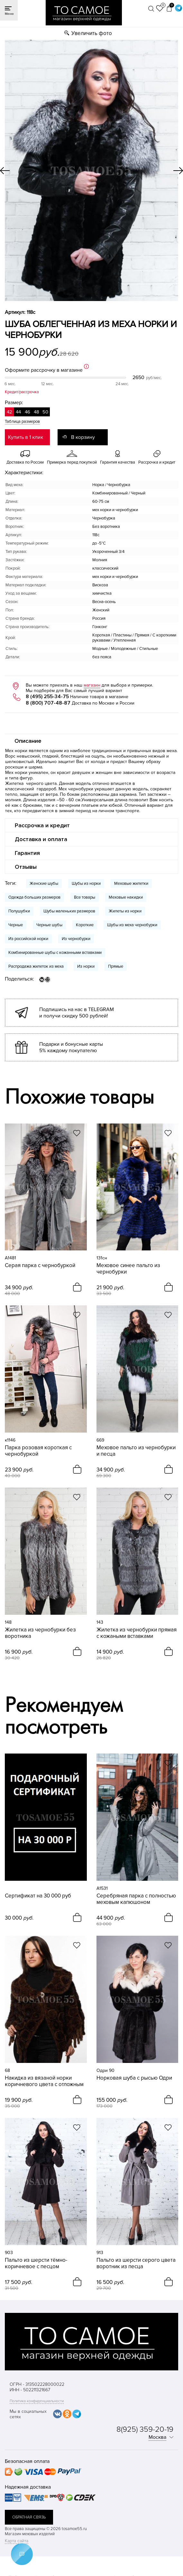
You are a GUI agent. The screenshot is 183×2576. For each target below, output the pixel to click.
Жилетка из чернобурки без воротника (40, 1633)
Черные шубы (49, 925)
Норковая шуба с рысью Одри (134, 2078)
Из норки (86, 966)
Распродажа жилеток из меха (36, 966)
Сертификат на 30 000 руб (38, 1896)
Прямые (115, 966)
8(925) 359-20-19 (144, 2429)
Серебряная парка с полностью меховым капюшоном (136, 1899)
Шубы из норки (86, 883)
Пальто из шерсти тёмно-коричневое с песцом (36, 2263)
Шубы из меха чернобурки (132, 925)
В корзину (83, 437)
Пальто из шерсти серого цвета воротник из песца (136, 2263)
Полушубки (19, 911)
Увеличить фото (91, 33)
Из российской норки (28, 938)
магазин (92, 685)
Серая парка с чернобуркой (40, 1265)
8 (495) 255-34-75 (47, 696)
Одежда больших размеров (34, 897)
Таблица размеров (22, 421)
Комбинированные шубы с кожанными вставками (55, 952)
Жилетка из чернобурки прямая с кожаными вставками (136, 1633)
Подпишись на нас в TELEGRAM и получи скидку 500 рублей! (76, 1012)
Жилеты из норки (125, 911)
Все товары (84, 897)
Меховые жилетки (131, 883)
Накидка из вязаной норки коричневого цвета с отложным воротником (44, 2081)
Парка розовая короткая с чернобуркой (38, 1450)
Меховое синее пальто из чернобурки (128, 1268)
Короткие (85, 925)
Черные (15, 925)
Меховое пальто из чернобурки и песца (136, 1450)
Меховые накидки (126, 897)
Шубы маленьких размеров (69, 911)
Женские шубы (44, 883)
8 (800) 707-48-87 (48, 703)
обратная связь (29, 2517)
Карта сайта (16, 2541)
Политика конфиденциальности (37, 2401)
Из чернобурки (76, 938)
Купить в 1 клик (25, 437)
